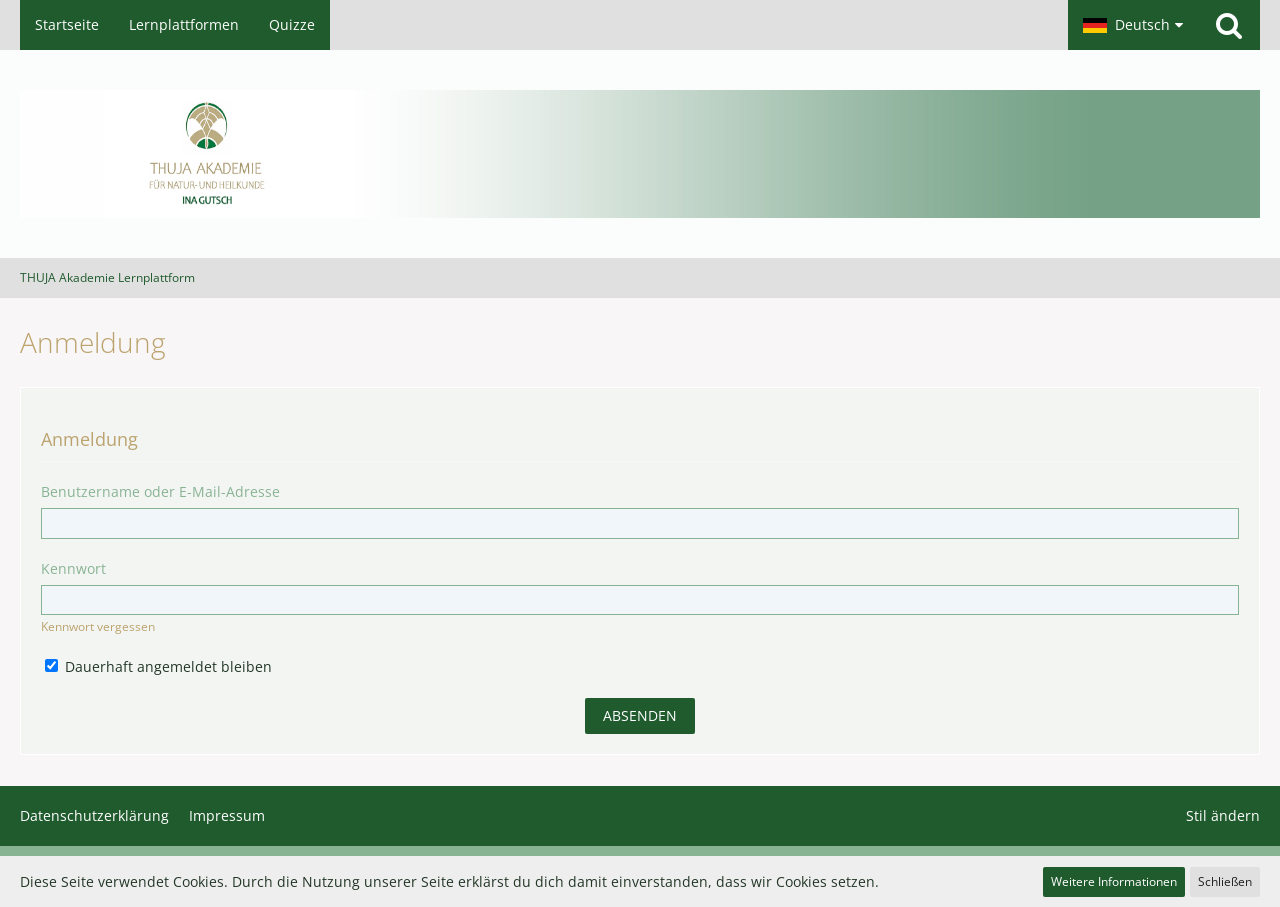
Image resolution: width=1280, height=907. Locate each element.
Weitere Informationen (1114, 881)
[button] (1133, 25)
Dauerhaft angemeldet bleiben (158, 666)
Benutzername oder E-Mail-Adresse (160, 491)
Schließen (1225, 881)
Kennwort (73, 568)
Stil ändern (1223, 815)
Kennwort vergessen (98, 626)
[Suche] (1229, 25)
